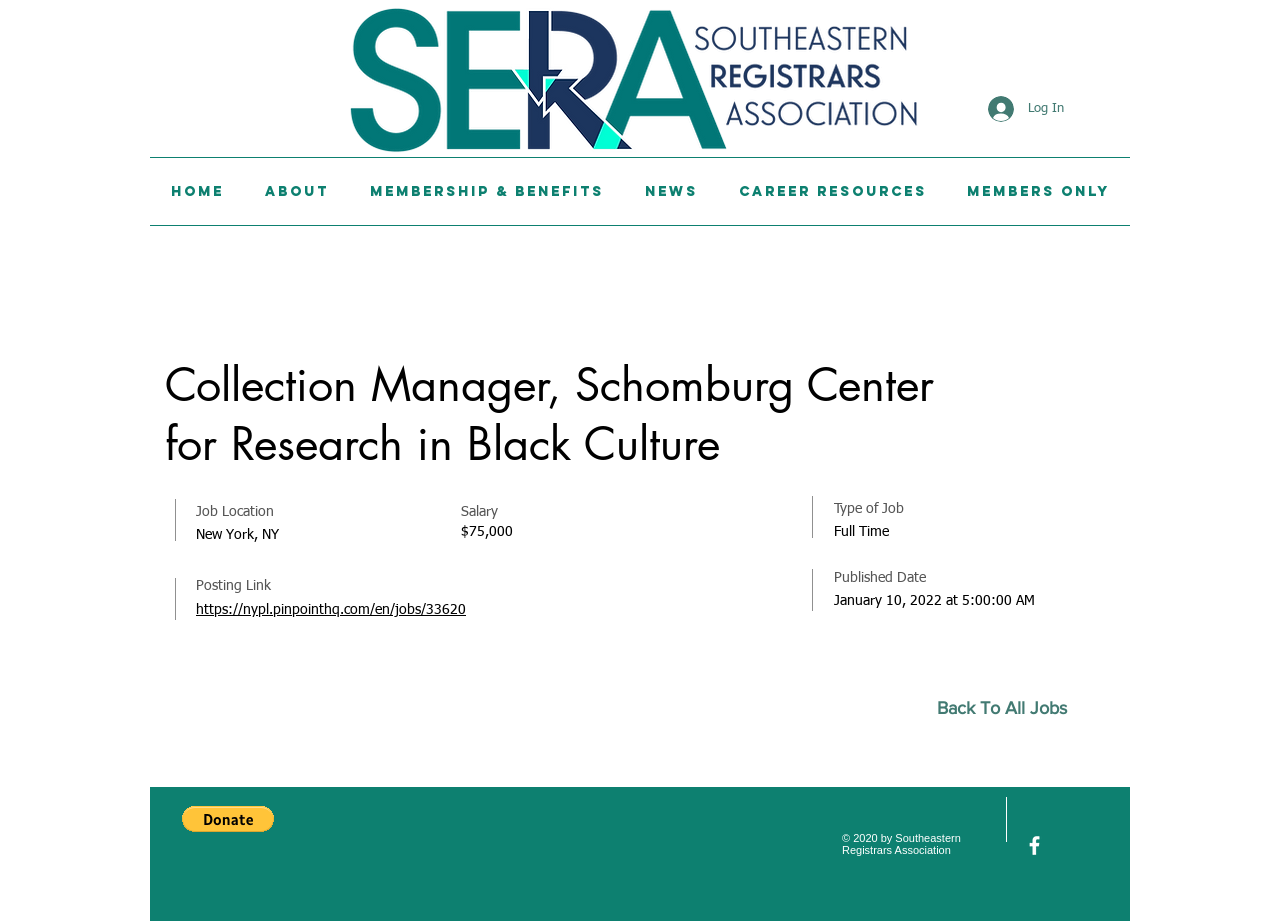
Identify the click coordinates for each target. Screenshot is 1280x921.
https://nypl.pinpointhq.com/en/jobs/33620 (331, 610)
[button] (228, 819)
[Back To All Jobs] (1010, 708)
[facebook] (1034, 845)
